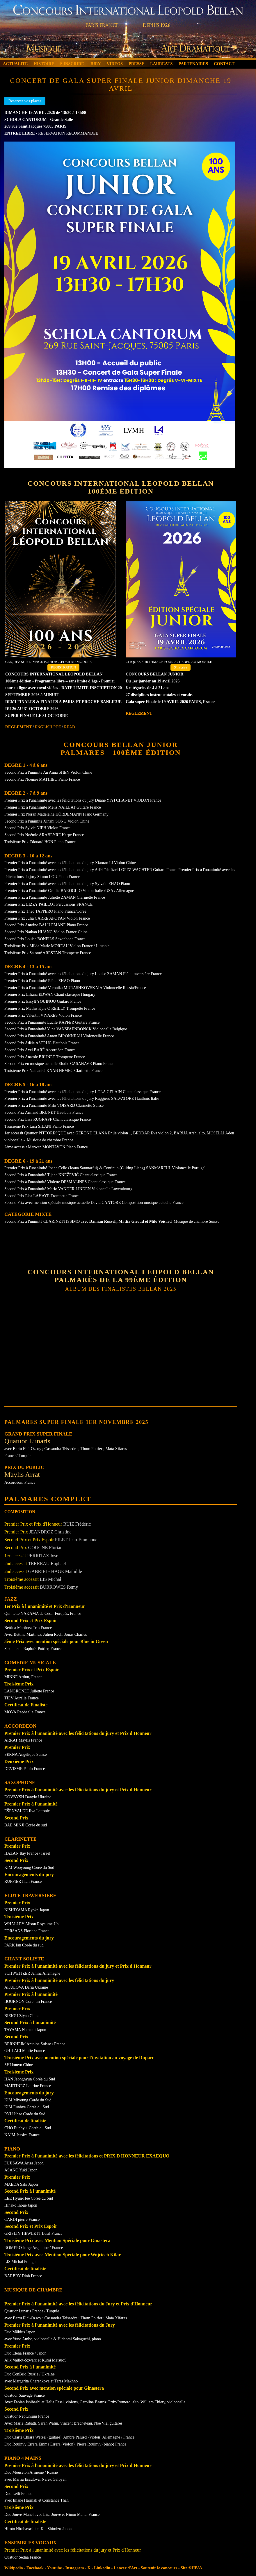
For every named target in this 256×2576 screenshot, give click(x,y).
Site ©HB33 (191, 2568)
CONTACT (224, 63)
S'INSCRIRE (72, 63)
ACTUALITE (15, 63)
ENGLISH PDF (48, 727)
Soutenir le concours (159, 2568)
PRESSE (136, 63)
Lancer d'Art (125, 2568)
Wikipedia (13, 2568)
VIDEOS (115, 63)
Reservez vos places (24, 101)
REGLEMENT (18, 727)
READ (69, 727)
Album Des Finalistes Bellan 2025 (121, 1289)
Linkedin (102, 2568)
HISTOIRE (44, 63)
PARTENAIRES (193, 63)
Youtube (54, 2568)
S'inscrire (180, 667)
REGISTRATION (63, 667)
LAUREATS (161, 63)
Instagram (74, 2568)
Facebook (35, 2568)
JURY (95, 63)
